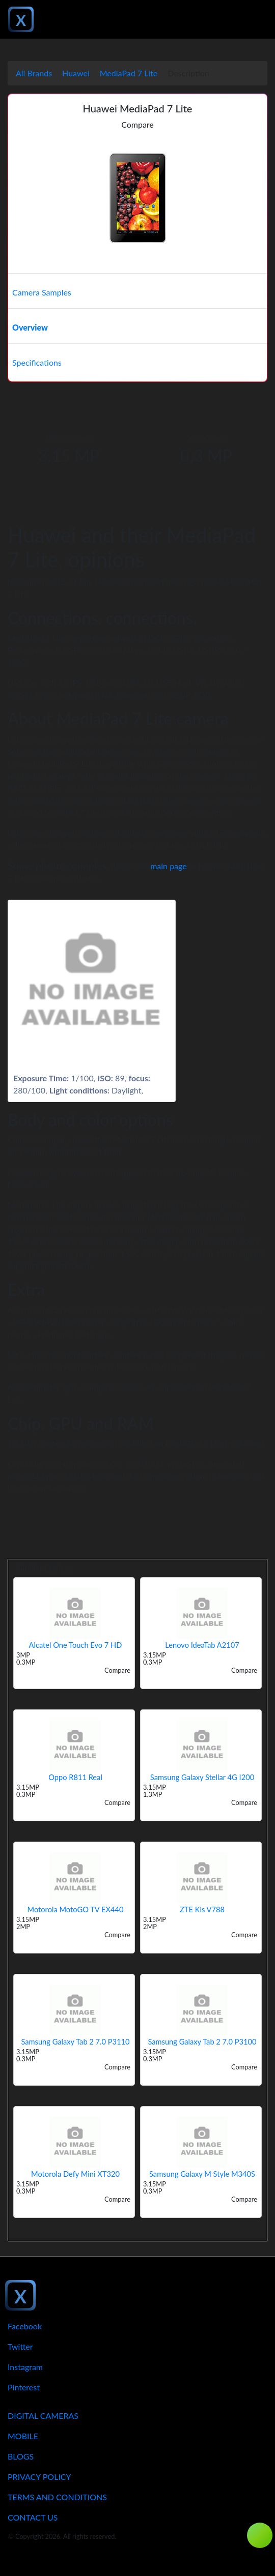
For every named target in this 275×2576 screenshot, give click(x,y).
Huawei (76, 73)
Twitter (20, 2346)
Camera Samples (41, 292)
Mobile (23, 2436)
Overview (30, 327)
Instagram (25, 2367)
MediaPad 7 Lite (129, 73)
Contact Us (33, 2517)
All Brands (34, 73)
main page (168, 866)
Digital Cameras (43, 2415)
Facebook (25, 2326)
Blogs (21, 2456)
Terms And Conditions (57, 2497)
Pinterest (24, 2387)
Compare (137, 124)
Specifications (37, 362)
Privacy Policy (39, 2476)
